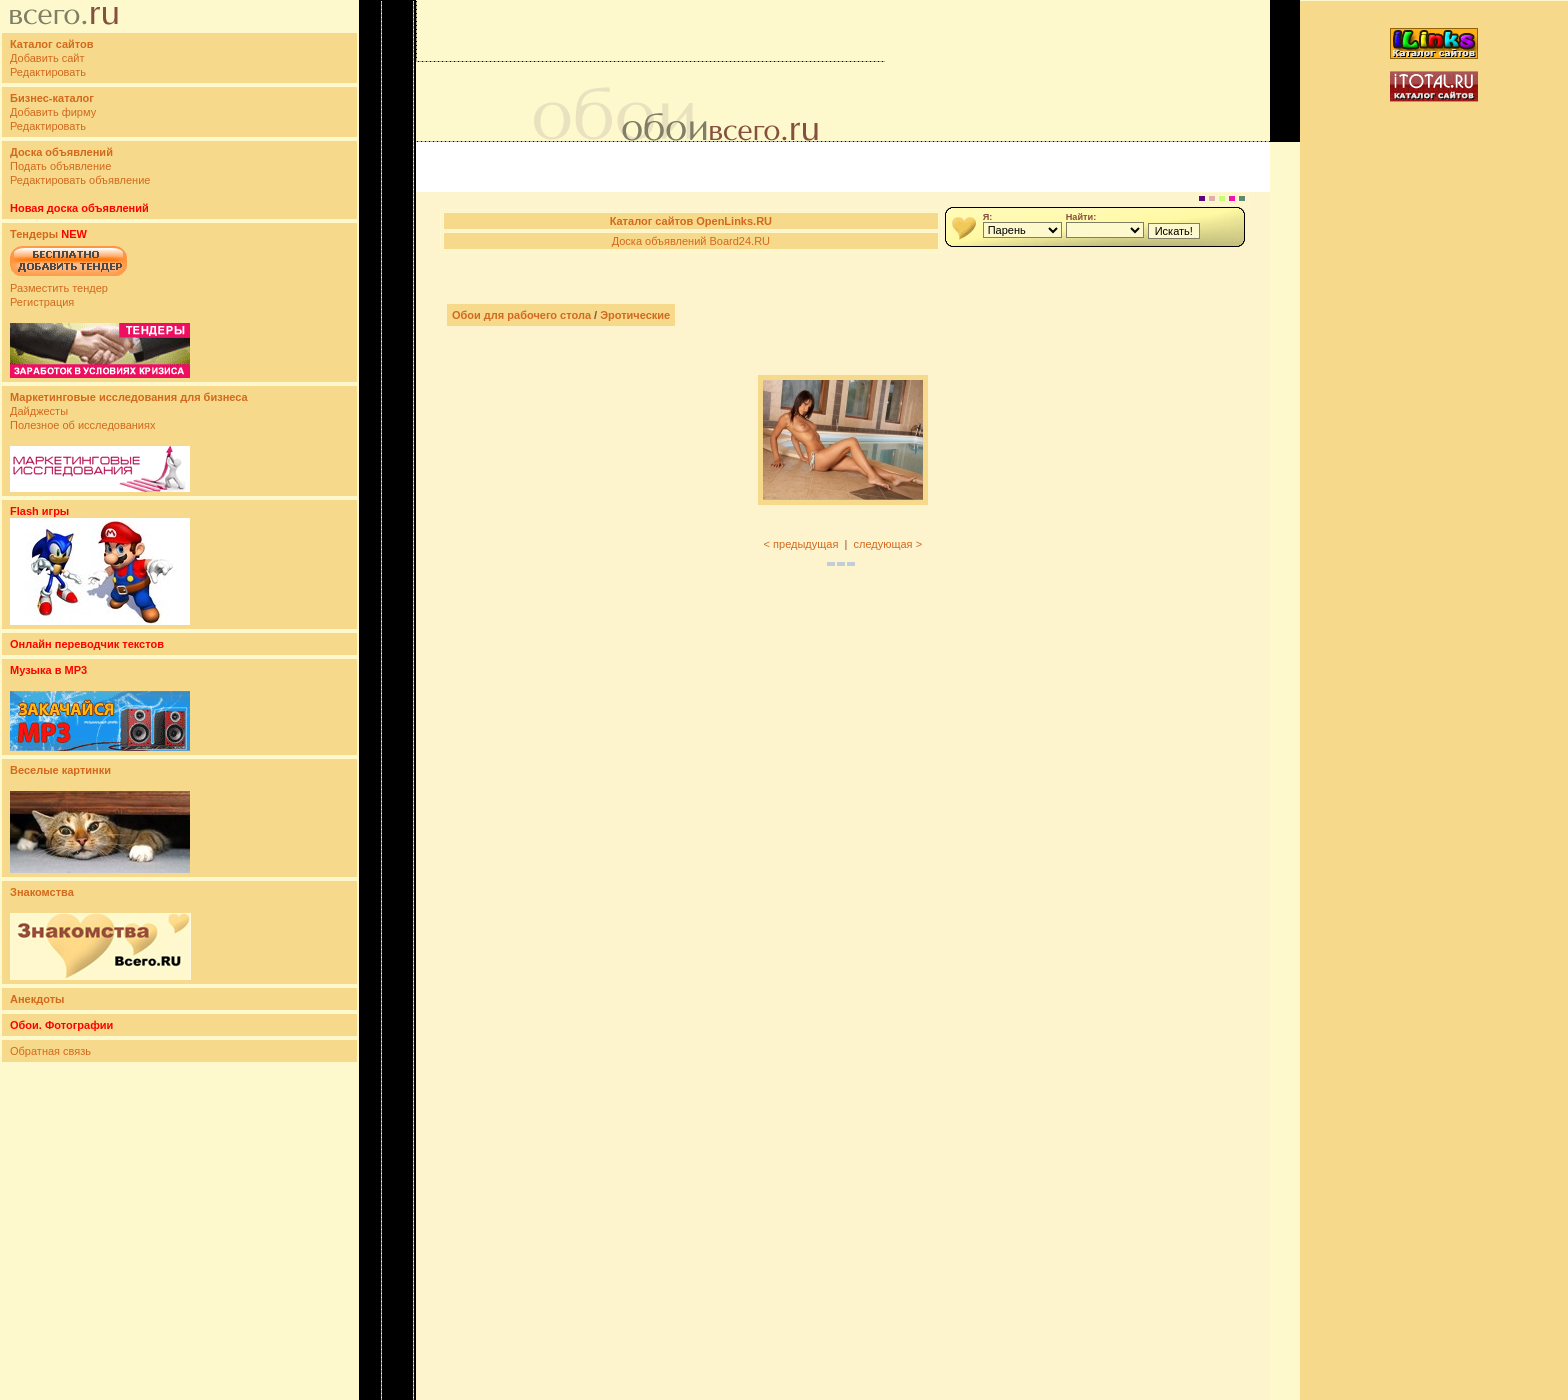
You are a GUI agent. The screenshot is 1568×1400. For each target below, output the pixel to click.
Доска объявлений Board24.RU (691, 241)
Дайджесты (39, 411)
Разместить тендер (59, 288)
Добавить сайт (47, 58)
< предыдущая (801, 544)
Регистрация (42, 302)
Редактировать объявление (80, 180)
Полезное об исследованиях (82, 425)
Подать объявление (60, 166)
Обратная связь (50, 1051)
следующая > (887, 544)
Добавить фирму (53, 112)
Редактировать (48, 72)
